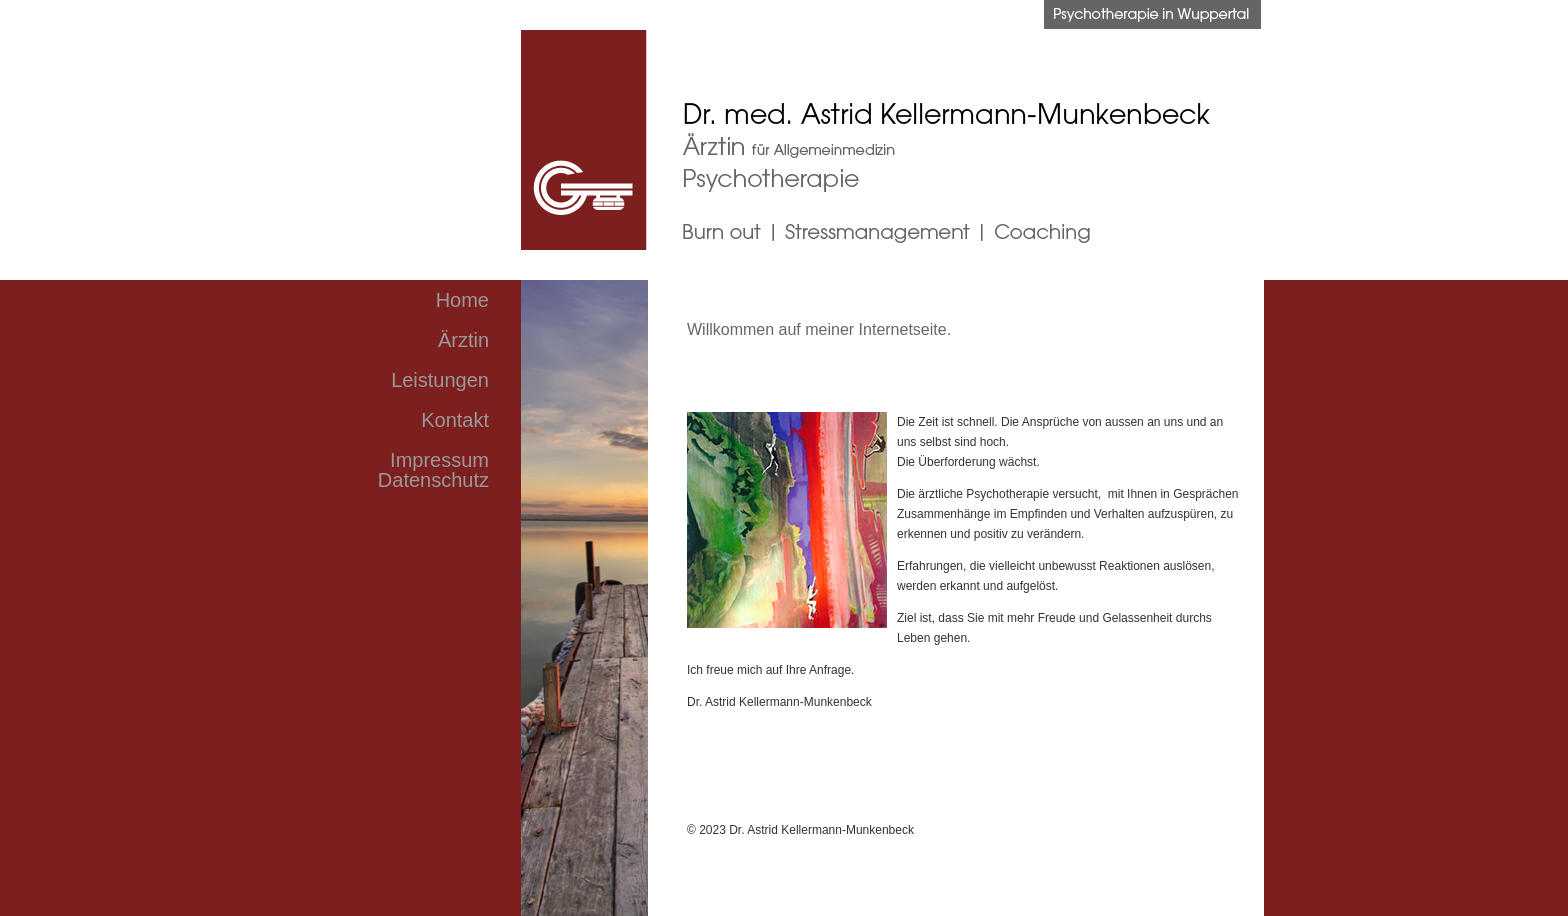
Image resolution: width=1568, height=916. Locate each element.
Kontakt (455, 420)
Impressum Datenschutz (433, 470)
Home (462, 300)
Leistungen (440, 380)
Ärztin (463, 340)
